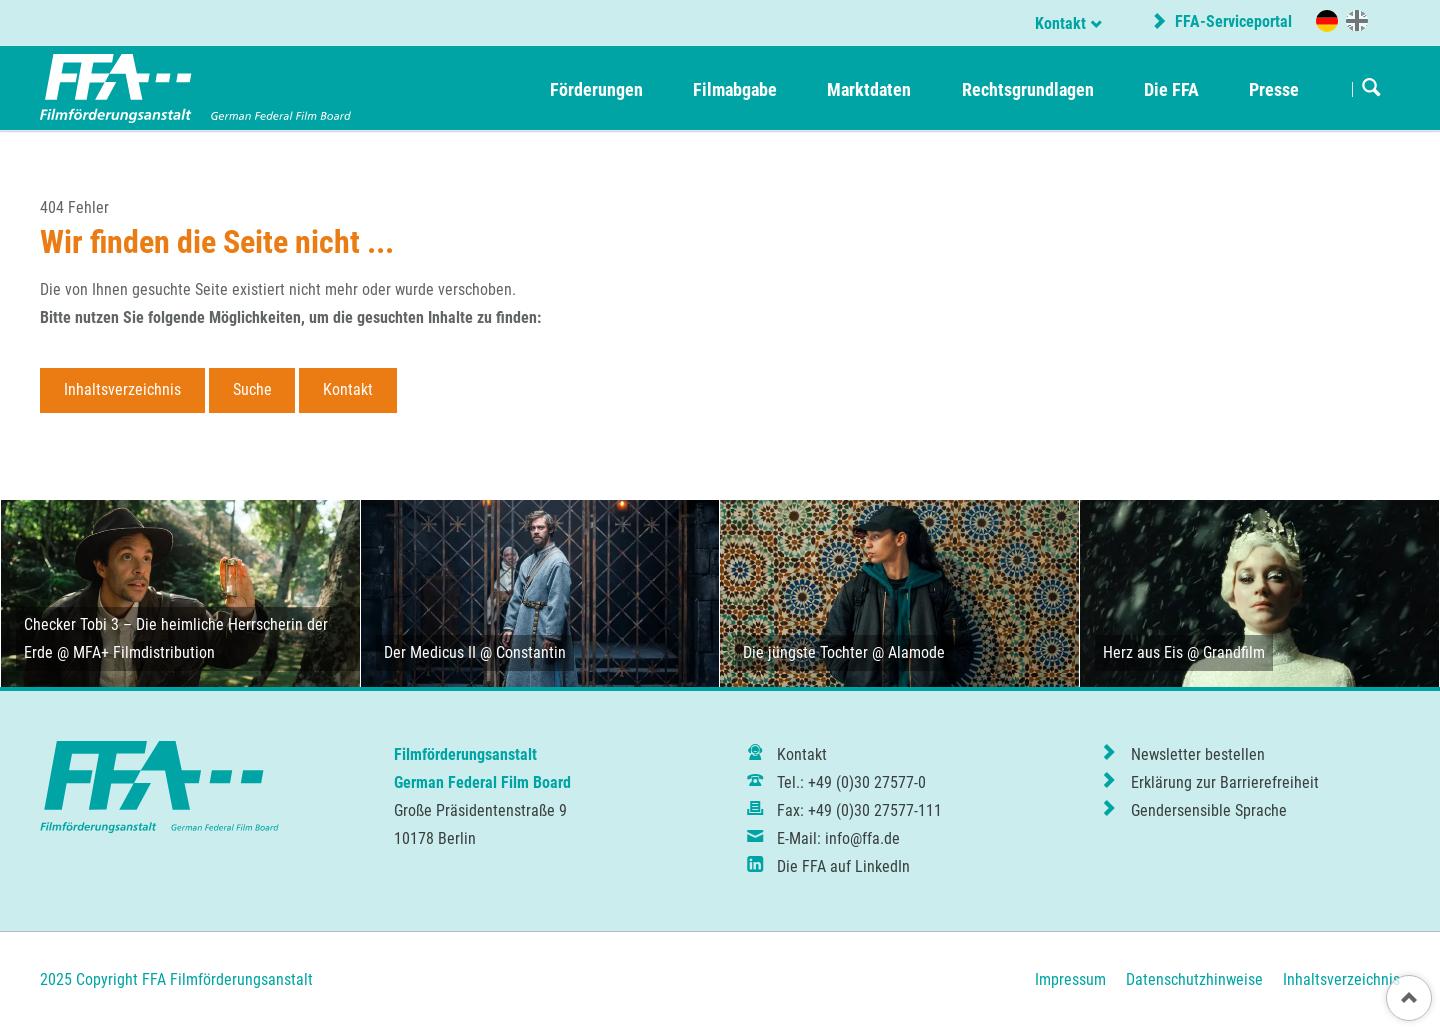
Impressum (1070, 979)
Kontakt (1060, 23)
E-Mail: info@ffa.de (838, 838)
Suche (252, 389)
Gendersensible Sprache (1209, 810)
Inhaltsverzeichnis (122, 389)
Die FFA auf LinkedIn (843, 866)
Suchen (1371, 89)
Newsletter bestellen (1198, 754)
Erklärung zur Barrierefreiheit (1225, 782)
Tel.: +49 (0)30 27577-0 (851, 782)
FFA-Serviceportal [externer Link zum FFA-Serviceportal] (1231, 21)
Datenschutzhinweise (1194, 979)
